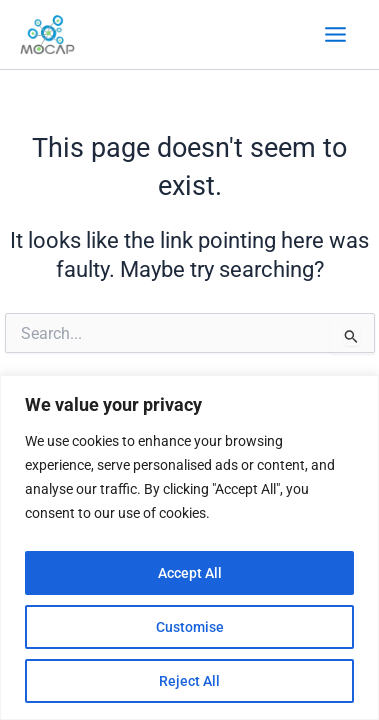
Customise (190, 627)
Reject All (189, 681)
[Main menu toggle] (335, 34)
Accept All (190, 573)
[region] (189, 547)
